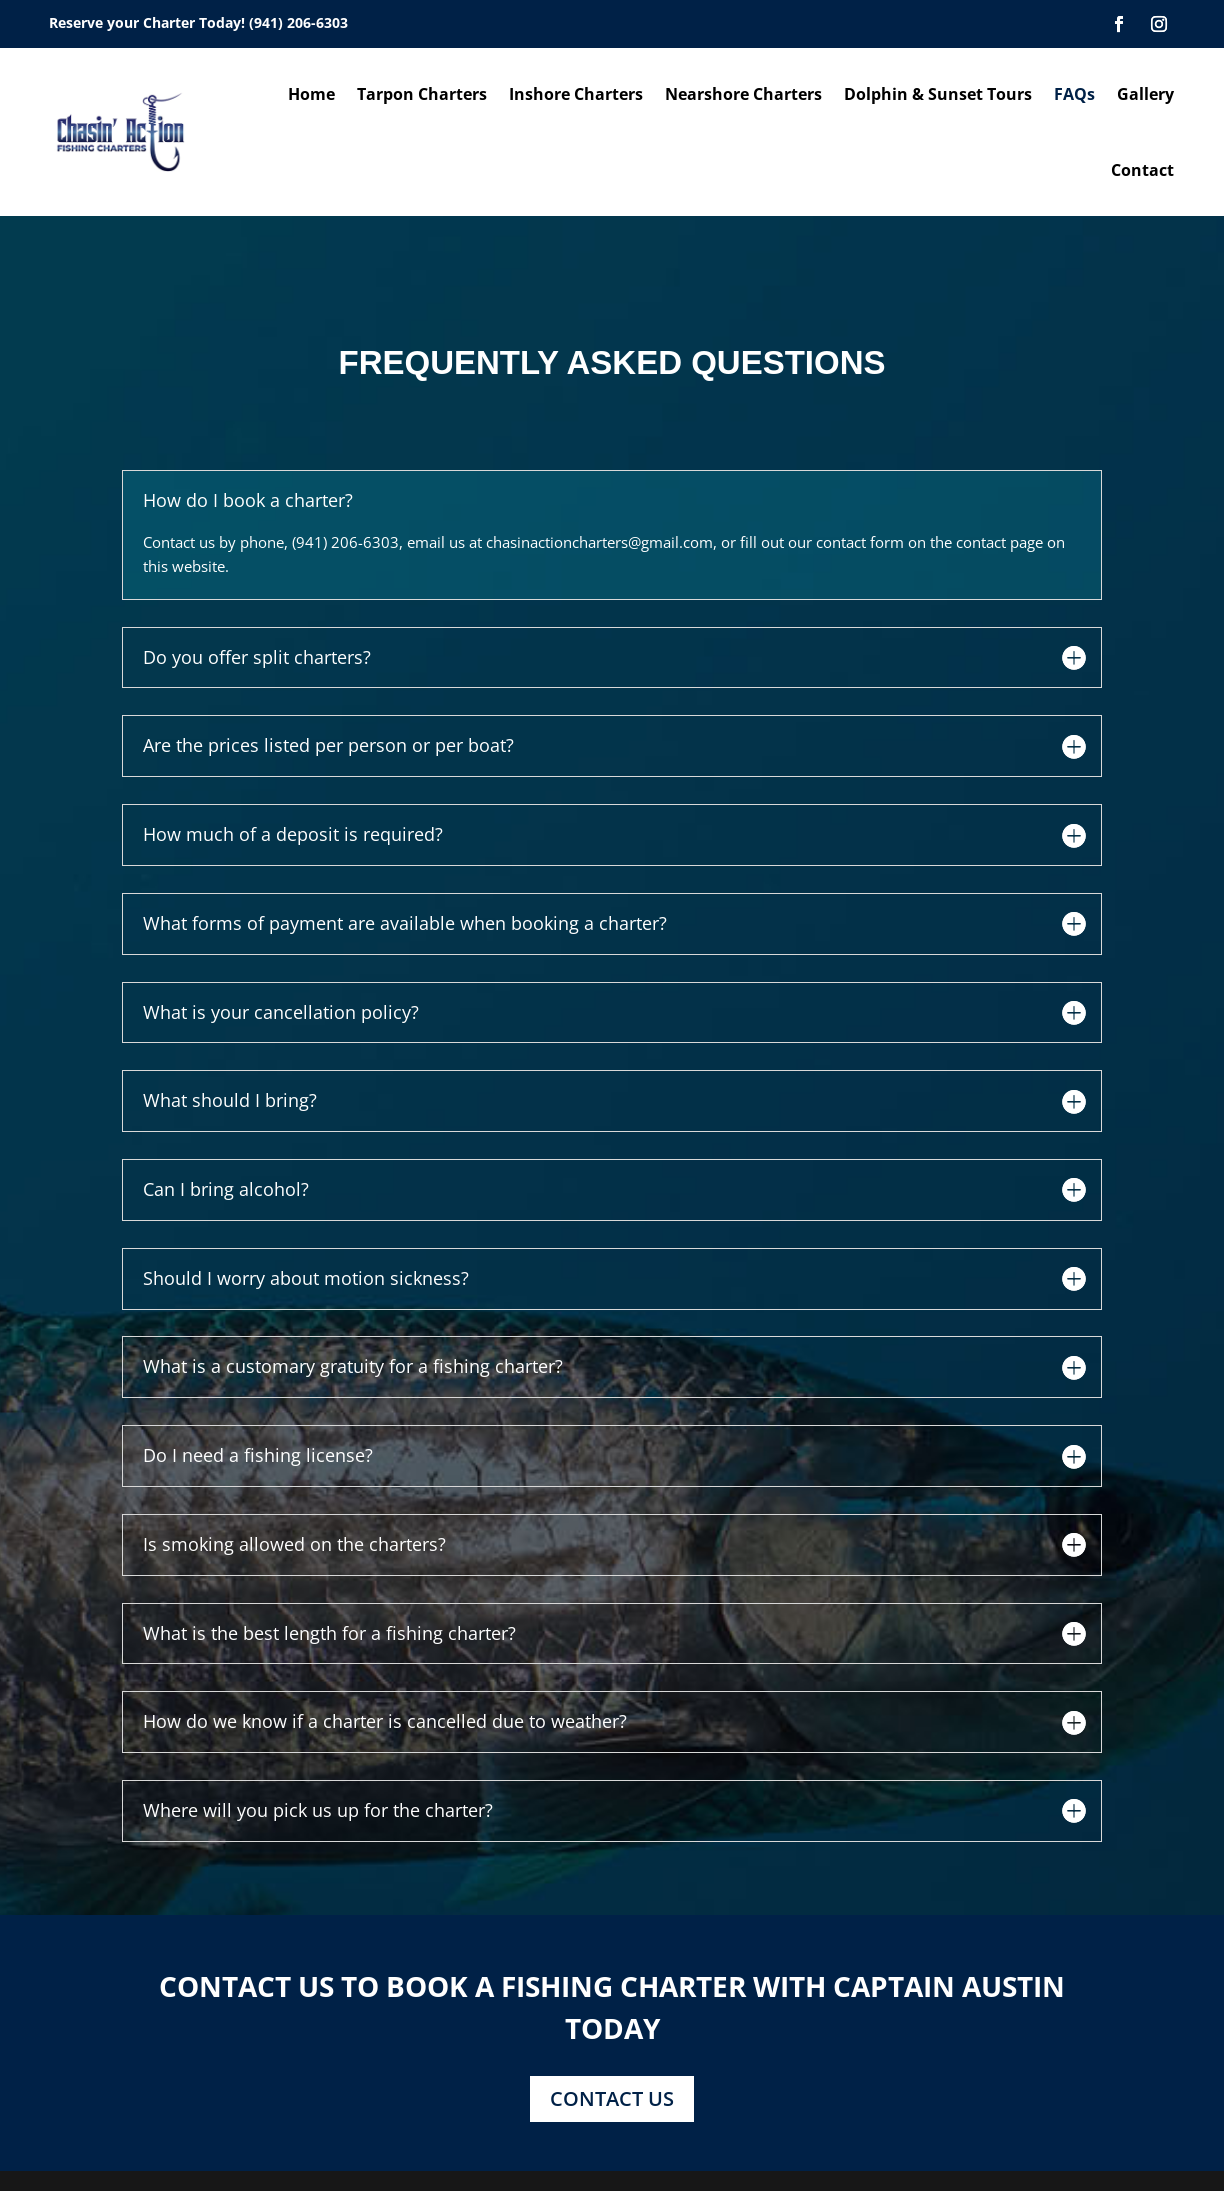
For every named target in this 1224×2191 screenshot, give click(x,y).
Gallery (1145, 94)
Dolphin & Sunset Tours (938, 94)
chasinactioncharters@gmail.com (599, 542)
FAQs (1074, 94)
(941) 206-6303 (298, 22)
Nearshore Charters (743, 94)
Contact (1142, 170)
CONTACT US (612, 2098)
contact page (999, 542)
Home (311, 94)
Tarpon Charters (422, 94)
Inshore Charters (576, 94)
